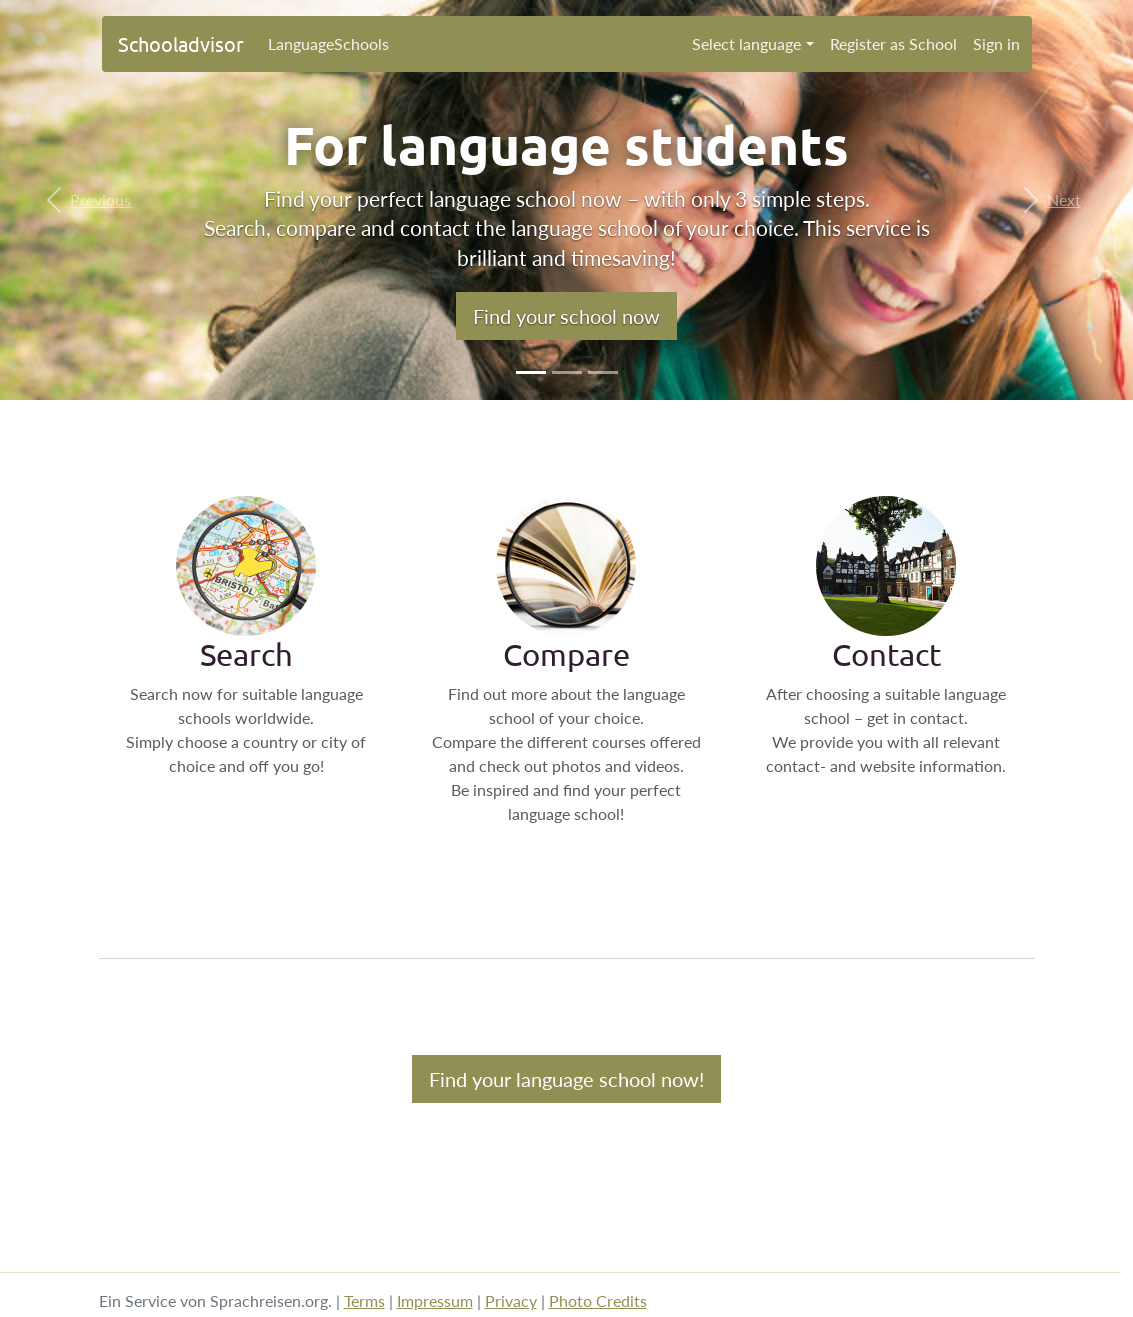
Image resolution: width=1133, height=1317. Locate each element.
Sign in (996, 43)
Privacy (511, 1300)
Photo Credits (598, 1300)
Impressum (435, 1300)
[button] (85, 200)
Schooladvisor (181, 43)
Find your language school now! (566, 1079)
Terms (364, 1300)
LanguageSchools (328, 43)
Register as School (893, 43)
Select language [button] (746, 43)
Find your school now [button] (566, 316)
